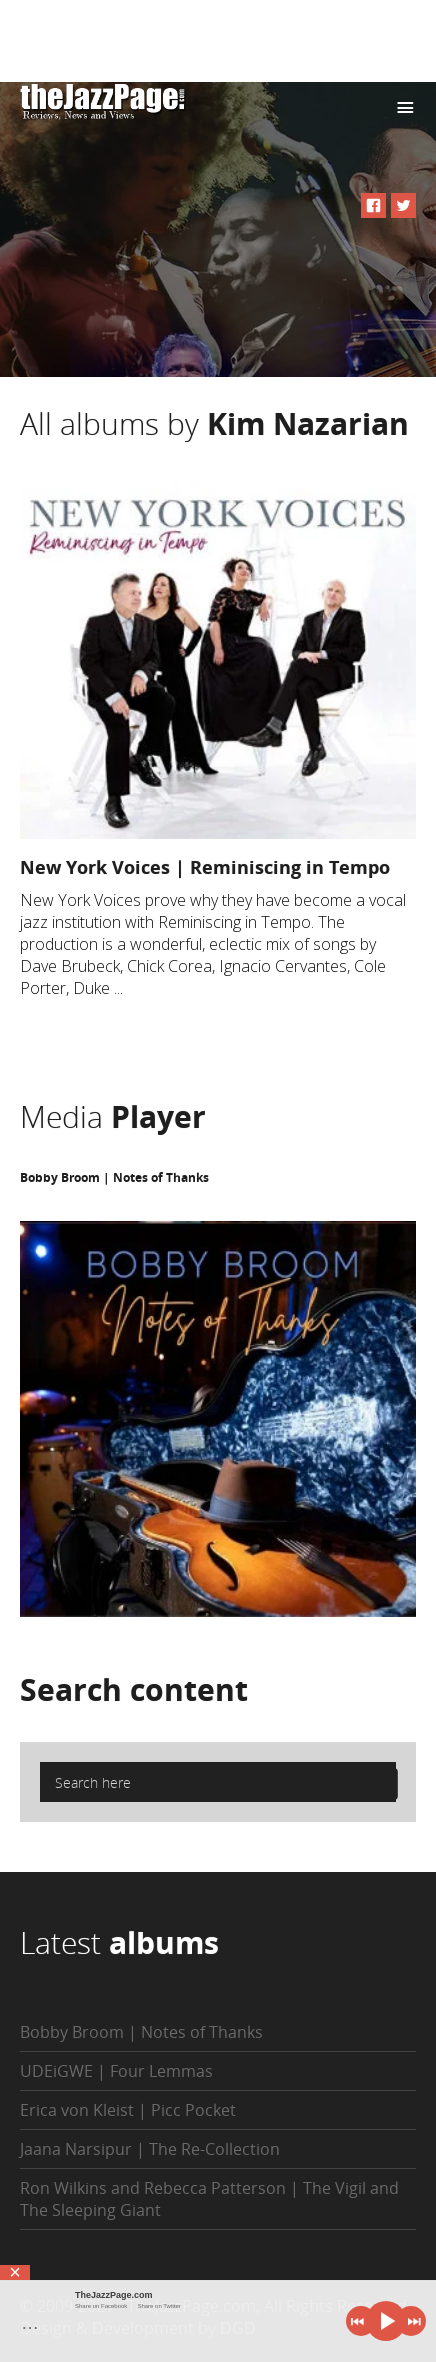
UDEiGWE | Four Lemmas (116, 2071)
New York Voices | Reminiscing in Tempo (205, 867)
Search (134, 1689)
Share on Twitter (159, 2306)
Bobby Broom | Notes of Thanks (114, 1177)
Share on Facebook (101, 2306)
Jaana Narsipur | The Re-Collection (150, 2149)
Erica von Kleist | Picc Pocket (128, 2110)
